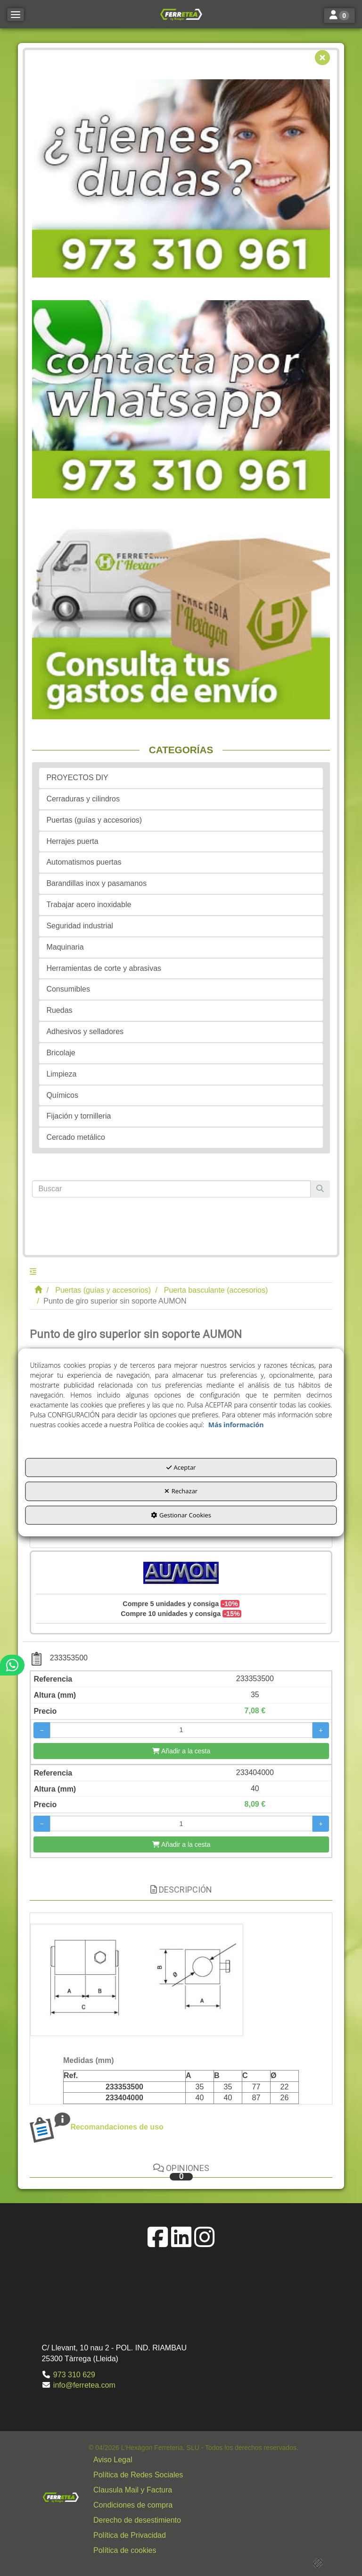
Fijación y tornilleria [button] (78, 1116)
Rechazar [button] (181, 1491)
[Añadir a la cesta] (181, 1751)
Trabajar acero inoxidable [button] (88, 905)
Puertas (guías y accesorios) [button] (94, 820)
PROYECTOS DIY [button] (77, 778)
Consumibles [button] (68, 989)
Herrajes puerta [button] (72, 841)
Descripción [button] (181, 1889)
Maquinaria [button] (64, 947)
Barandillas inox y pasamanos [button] (96, 883)
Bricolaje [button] (60, 1053)
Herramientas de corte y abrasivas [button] (103, 968)
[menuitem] (193, 2459)
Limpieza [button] (61, 1074)
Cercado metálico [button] (75, 1137)
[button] (181, 14)
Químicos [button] (62, 1095)
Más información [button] (236, 1424)
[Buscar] (320, 1189)
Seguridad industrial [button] (79, 926)
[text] (171, 1188)
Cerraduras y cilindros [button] (83, 799)
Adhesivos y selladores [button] (84, 1031)
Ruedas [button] (59, 1010)
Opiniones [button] (181, 2171)
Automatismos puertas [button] (83, 862)
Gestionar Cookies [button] (181, 1515)
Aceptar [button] (181, 1467)
